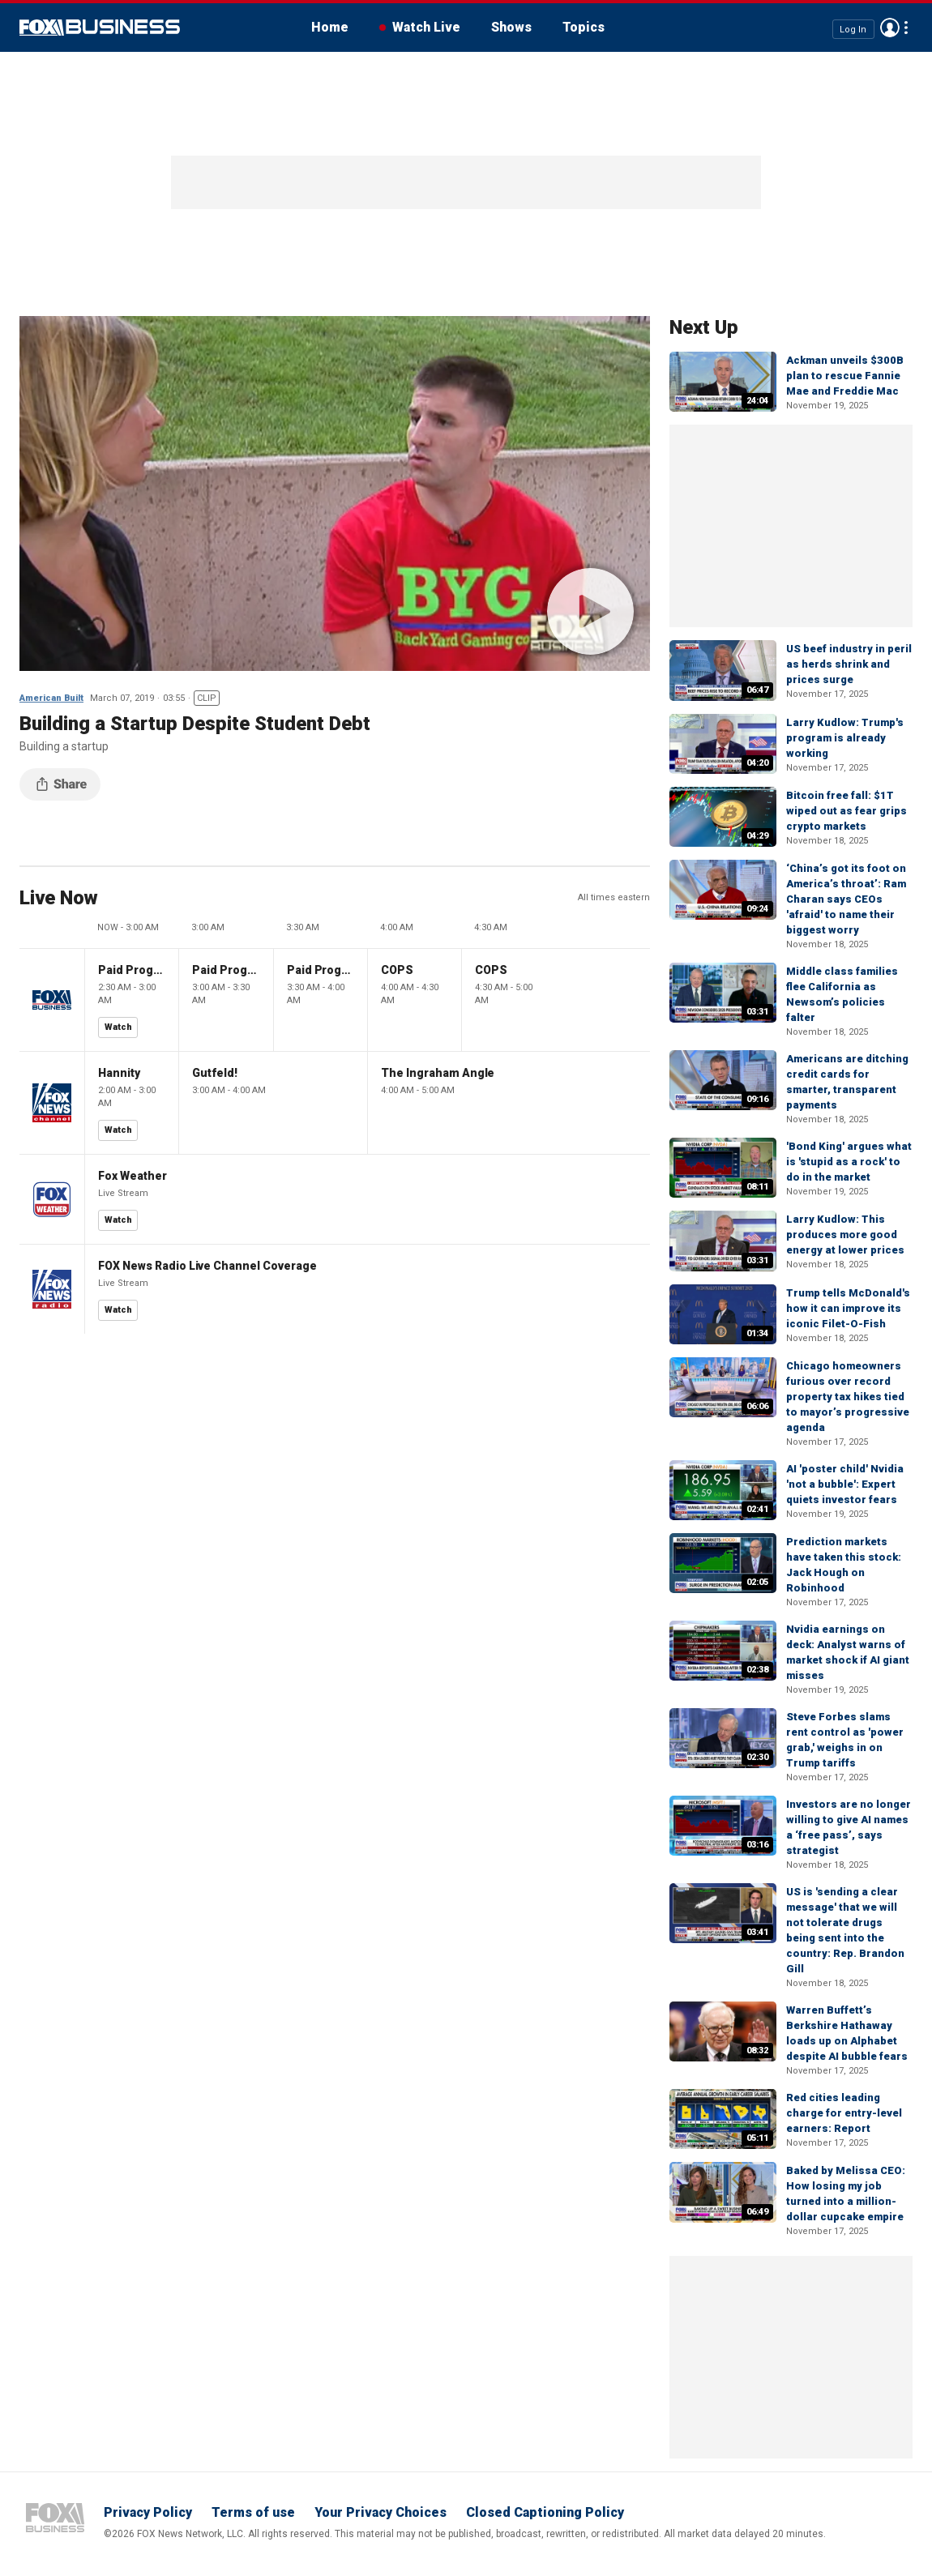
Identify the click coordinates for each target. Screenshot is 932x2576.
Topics (583, 27)
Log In (853, 28)
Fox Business (99, 27)
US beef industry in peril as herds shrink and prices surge (849, 664)
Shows (511, 27)
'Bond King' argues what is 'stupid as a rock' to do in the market (849, 1161)
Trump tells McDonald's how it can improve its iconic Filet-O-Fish (848, 1308)
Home (329, 27)
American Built (51, 698)
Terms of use (253, 2512)
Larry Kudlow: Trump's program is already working (845, 737)
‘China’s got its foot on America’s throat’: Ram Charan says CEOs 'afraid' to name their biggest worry (846, 899)
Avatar (890, 27)
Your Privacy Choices (380, 2512)
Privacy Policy (148, 2512)
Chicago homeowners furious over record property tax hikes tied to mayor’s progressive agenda (847, 1396)
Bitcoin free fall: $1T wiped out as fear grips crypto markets (846, 810)
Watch (118, 1027)
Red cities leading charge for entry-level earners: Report (844, 2112)
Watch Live (426, 27)
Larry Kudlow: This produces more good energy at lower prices (845, 1234)
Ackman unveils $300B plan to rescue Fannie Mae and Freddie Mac (845, 375)
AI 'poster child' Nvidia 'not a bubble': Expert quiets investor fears (845, 1484)
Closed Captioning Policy (545, 2512)
